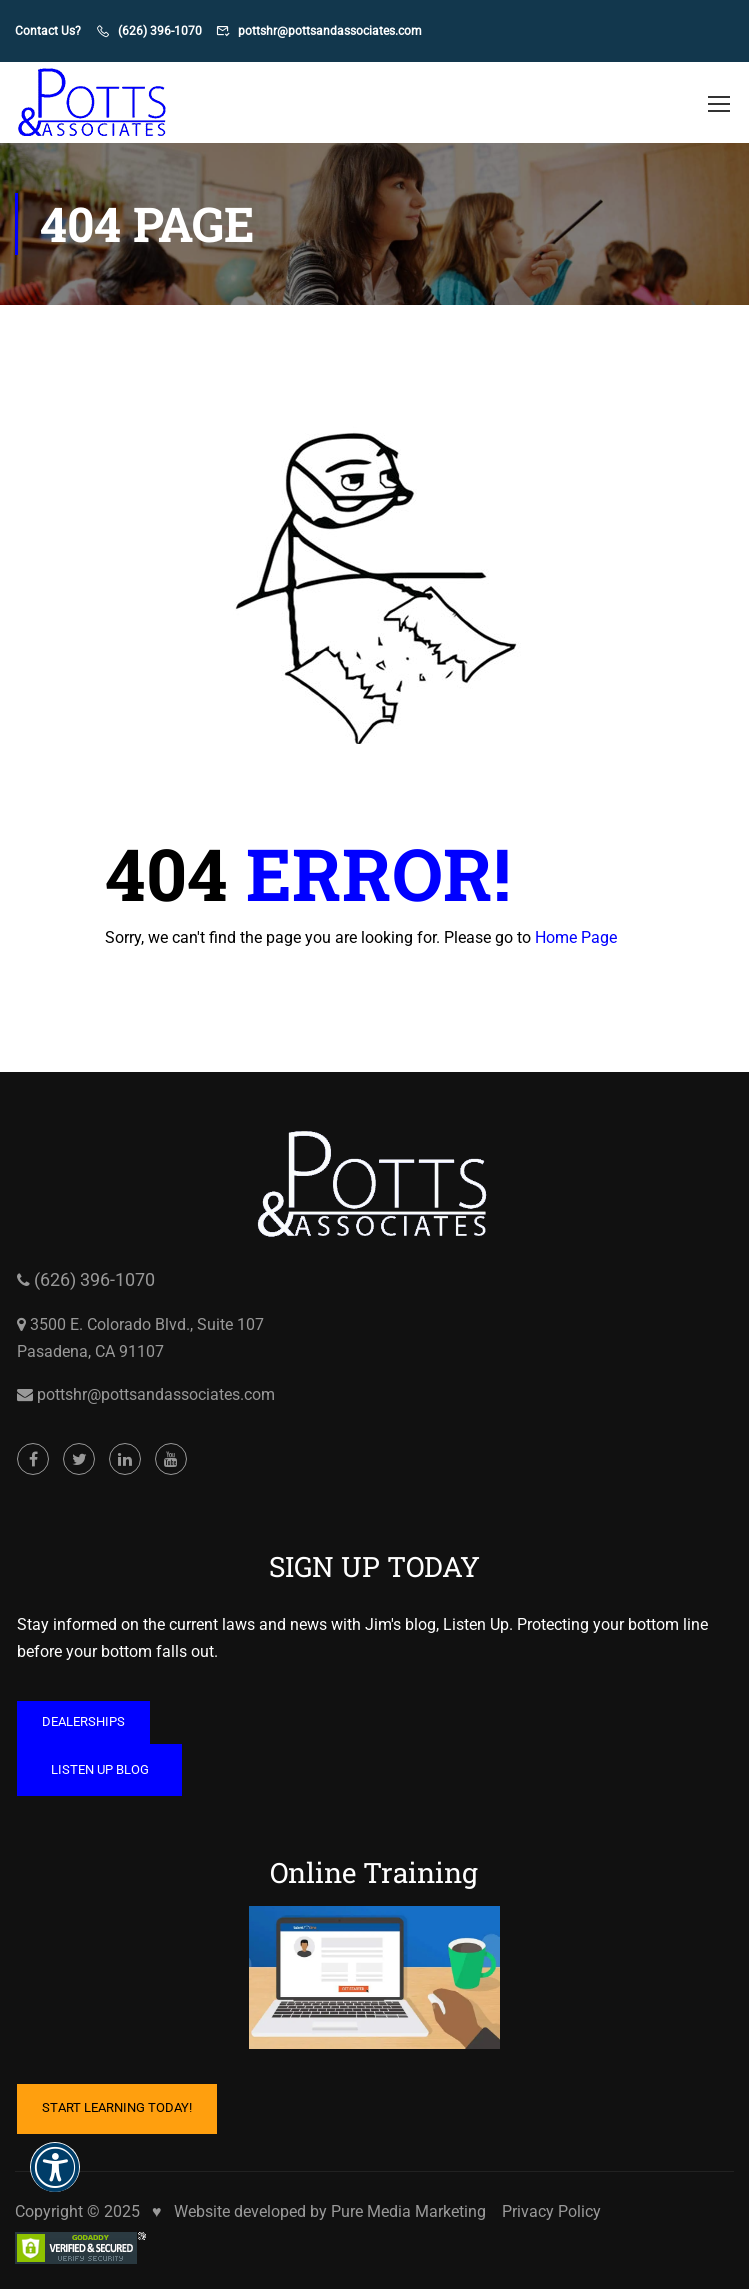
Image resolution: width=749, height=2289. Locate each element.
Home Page (576, 937)
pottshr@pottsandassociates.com (330, 31)
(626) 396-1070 (160, 31)
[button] (55, 2180)
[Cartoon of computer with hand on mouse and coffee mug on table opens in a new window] (374, 2120)
